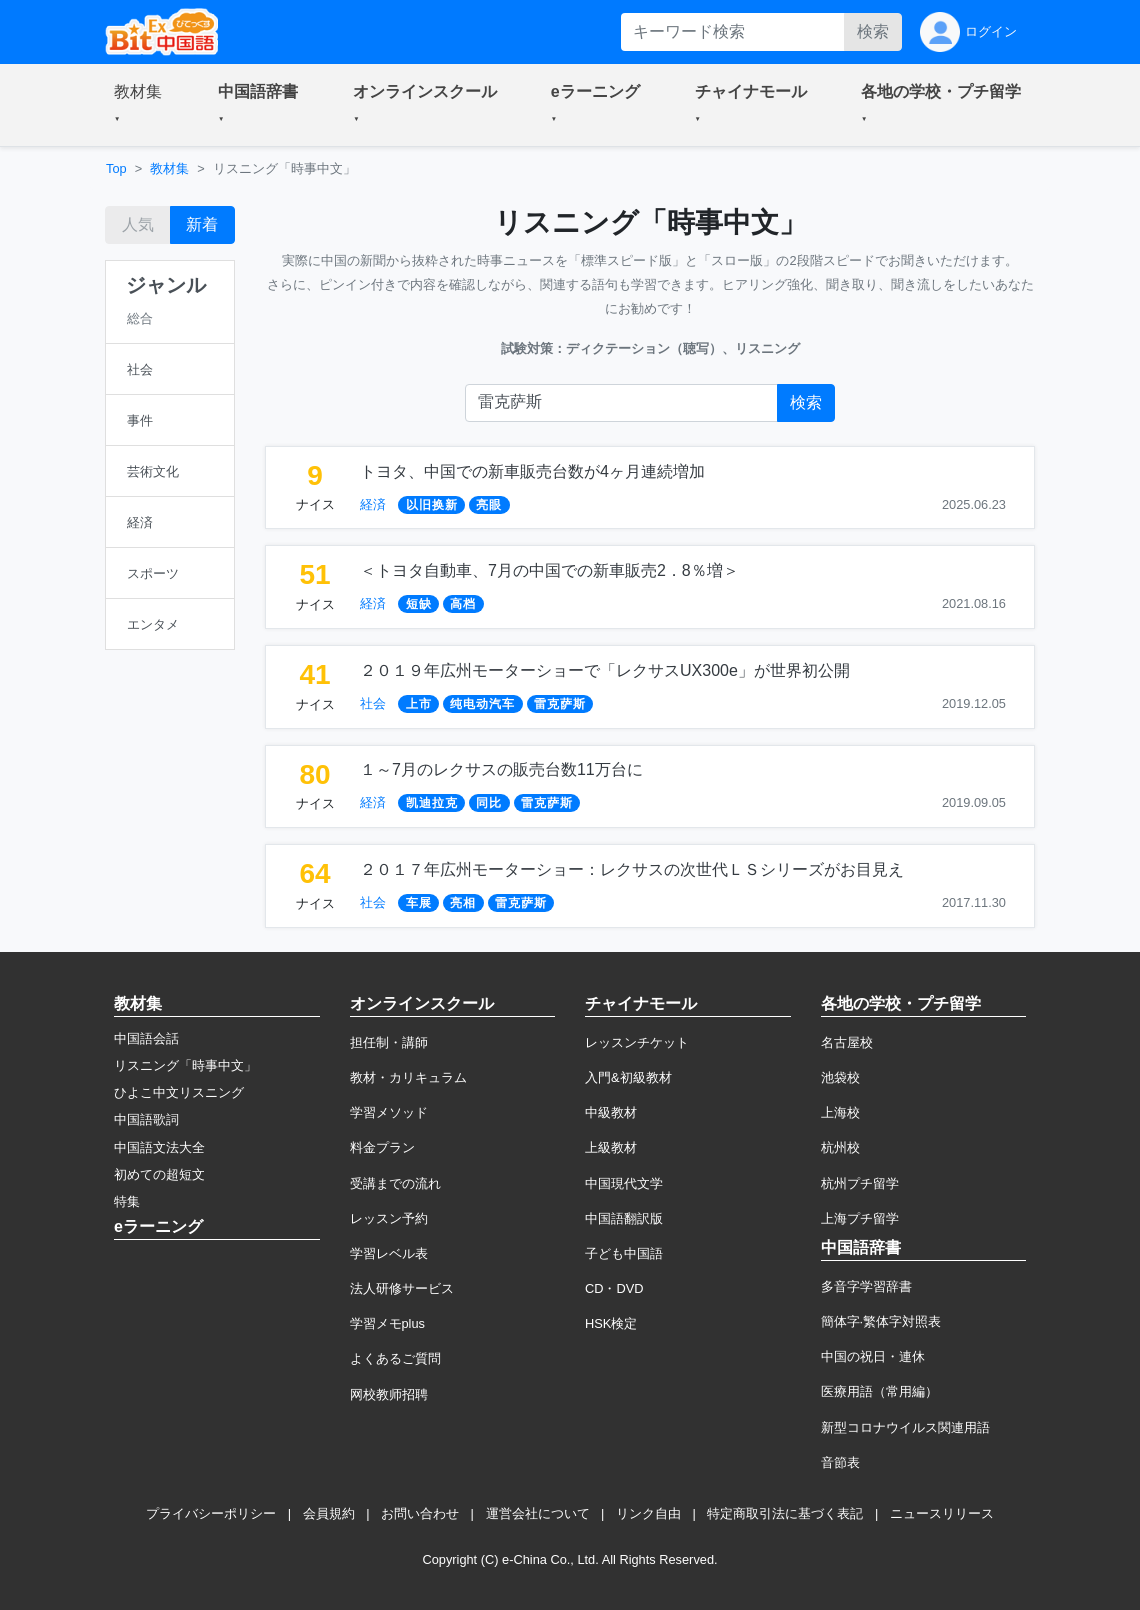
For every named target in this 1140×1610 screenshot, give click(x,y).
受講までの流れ (395, 1183)
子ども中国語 (624, 1253)
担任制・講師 (389, 1042)
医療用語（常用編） (879, 1391)
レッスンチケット (637, 1042)
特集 (127, 1201)
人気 (138, 224)
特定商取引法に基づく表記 (785, 1513)
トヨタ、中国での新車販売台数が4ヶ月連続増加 (532, 471)
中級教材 (611, 1112)
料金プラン (382, 1147)
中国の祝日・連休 (873, 1356)
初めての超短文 (159, 1174)
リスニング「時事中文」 (185, 1065)
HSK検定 (611, 1323)
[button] (142, 105)
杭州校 (840, 1147)
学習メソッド (389, 1112)
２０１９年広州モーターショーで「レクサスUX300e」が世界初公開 (605, 670)
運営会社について (538, 1513)
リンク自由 (648, 1513)
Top (116, 168)
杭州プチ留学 (860, 1183)
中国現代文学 (624, 1183)
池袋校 (840, 1077)
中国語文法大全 (159, 1147)
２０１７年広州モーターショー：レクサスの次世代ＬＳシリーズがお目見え (632, 869)
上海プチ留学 (860, 1218)
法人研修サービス (402, 1288)
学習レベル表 (389, 1253)
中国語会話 (146, 1038)
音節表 (840, 1462)
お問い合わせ (420, 1513)
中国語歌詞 (146, 1119)
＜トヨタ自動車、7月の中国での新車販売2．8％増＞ (549, 570)
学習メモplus (387, 1323)
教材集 (169, 168)
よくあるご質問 (395, 1358)
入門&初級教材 (628, 1077)
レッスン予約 (389, 1218)
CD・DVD (614, 1288)
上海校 (840, 1112)
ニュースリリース (942, 1513)
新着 (202, 224)
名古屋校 (847, 1042)
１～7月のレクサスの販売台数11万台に (501, 769)
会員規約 (329, 1513)
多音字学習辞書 (866, 1286)
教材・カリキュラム (408, 1077)
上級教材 (611, 1147)
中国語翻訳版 (624, 1218)
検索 (873, 31)
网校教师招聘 (389, 1394)
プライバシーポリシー (211, 1513)
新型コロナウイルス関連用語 (905, 1427)
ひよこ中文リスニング (179, 1092)
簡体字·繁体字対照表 (881, 1321)
